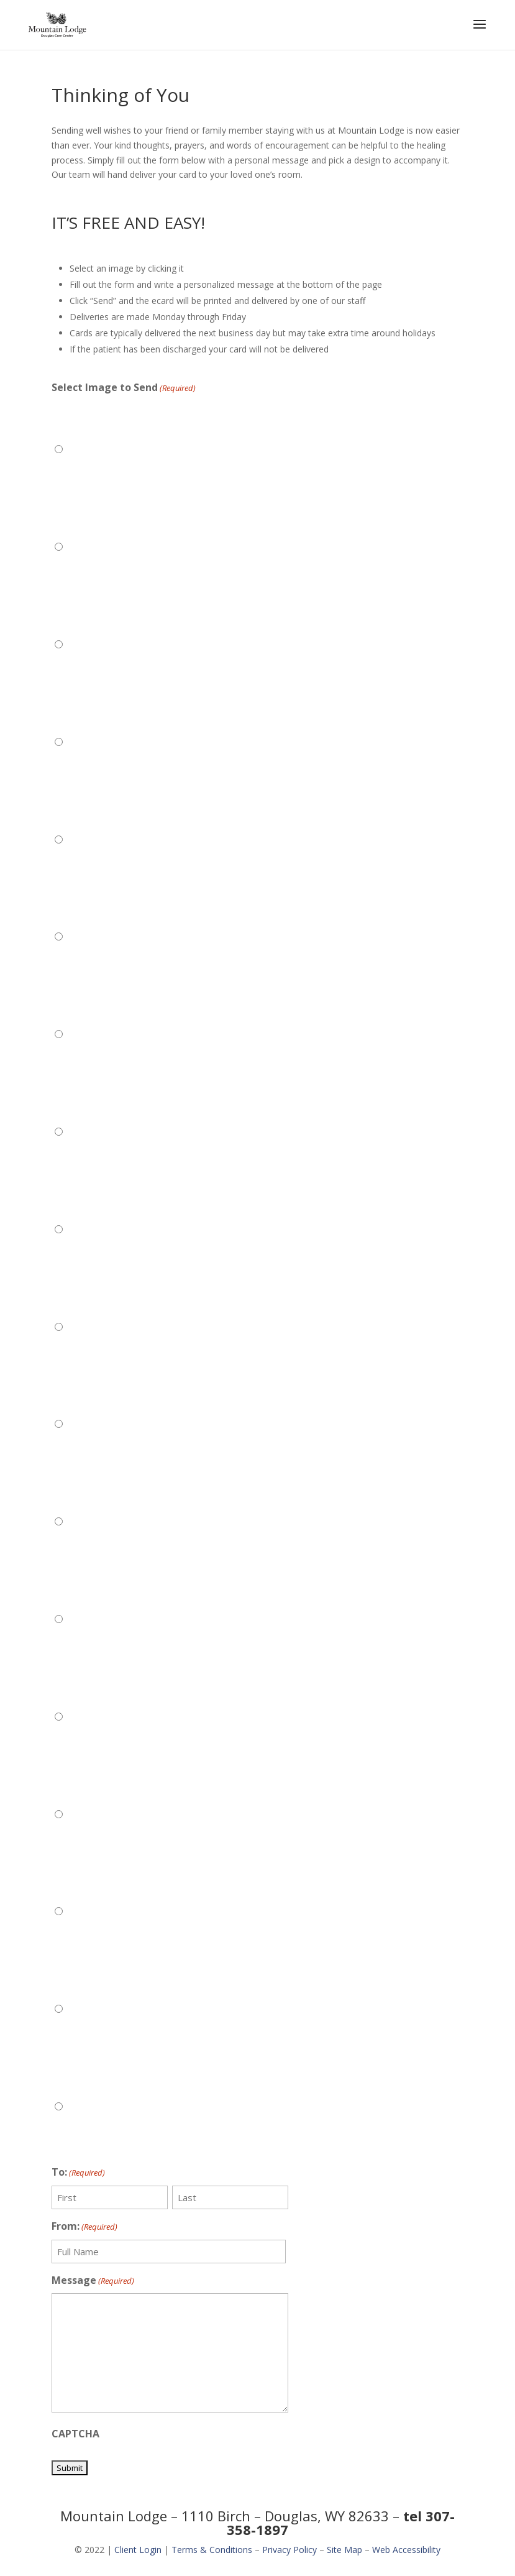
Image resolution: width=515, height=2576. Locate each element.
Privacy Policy (289, 2549)
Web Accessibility (406, 2549)
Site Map (344, 2549)
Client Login (138, 2549)
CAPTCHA (75, 2433)
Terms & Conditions (211, 2549)
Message (93, 2281)
